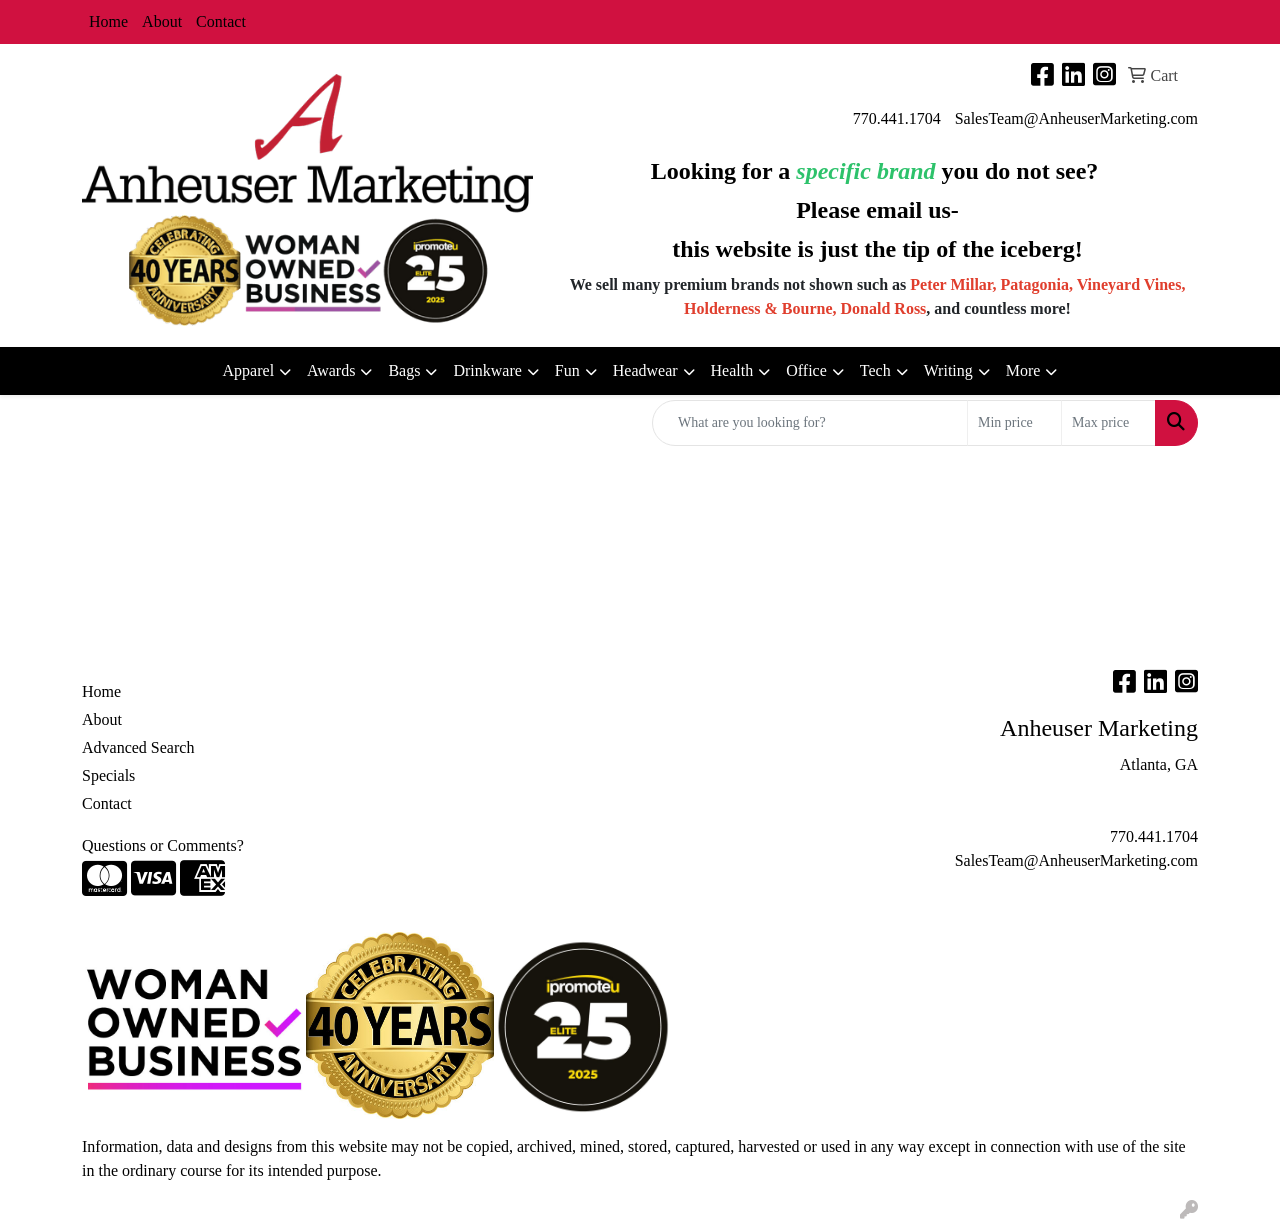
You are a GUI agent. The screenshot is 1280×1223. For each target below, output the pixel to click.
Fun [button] (567, 370)
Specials (108, 775)
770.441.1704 (897, 118)
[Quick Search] (810, 423)
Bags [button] (404, 370)
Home (108, 21)
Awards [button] (331, 370)
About (162, 21)
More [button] (1023, 370)
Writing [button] (948, 370)
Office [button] (806, 370)
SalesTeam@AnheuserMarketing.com (1076, 118)
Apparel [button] (249, 370)
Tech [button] (875, 370)
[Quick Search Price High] (1108, 423)
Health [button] (732, 370)
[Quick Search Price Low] (1014, 423)
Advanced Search (138, 747)
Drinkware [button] (487, 370)
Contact (221, 21)
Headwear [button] (645, 370)
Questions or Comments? (163, 845)
